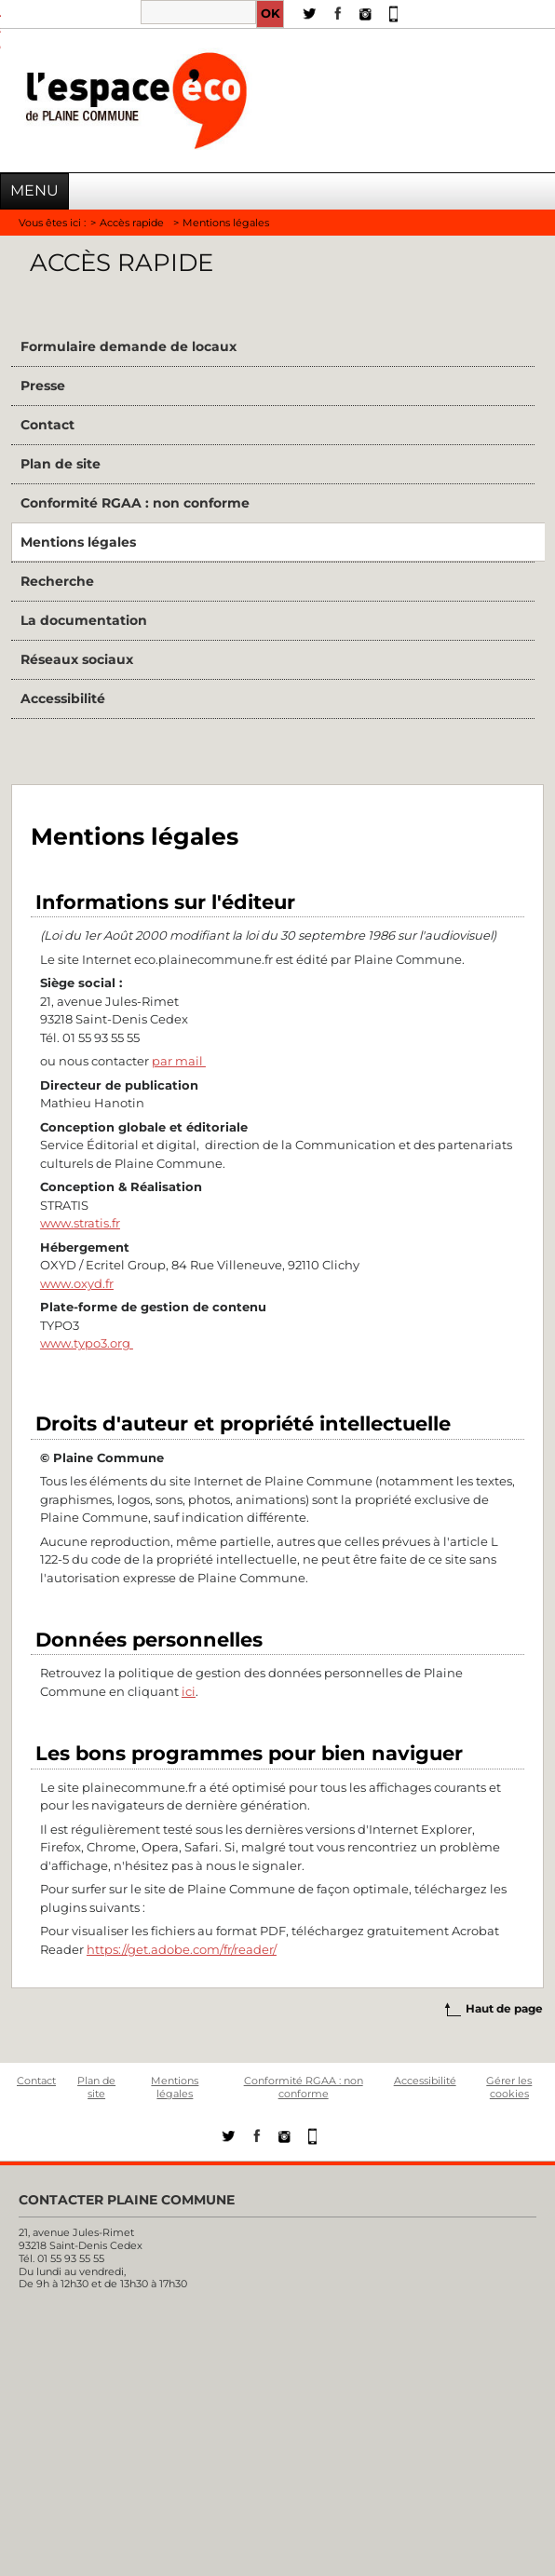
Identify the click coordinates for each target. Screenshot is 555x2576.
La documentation (83, 620)
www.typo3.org (86, 1342)
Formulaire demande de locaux (128, 346)
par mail (179, 1060)
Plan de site (60, 463)
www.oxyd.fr (77, 1283)
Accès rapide (132, 222)
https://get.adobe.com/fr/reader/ (182, 1949)
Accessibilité (62, 698)
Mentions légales (78, 542)
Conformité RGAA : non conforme (135, 503)
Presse (42, 385)
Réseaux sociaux (76, 659)
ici (189, 1691)
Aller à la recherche (0, 38)
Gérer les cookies (509, 2087)
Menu (34, 190)
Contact (47, 424)
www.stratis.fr (80, 1222)
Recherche (57, 581)
